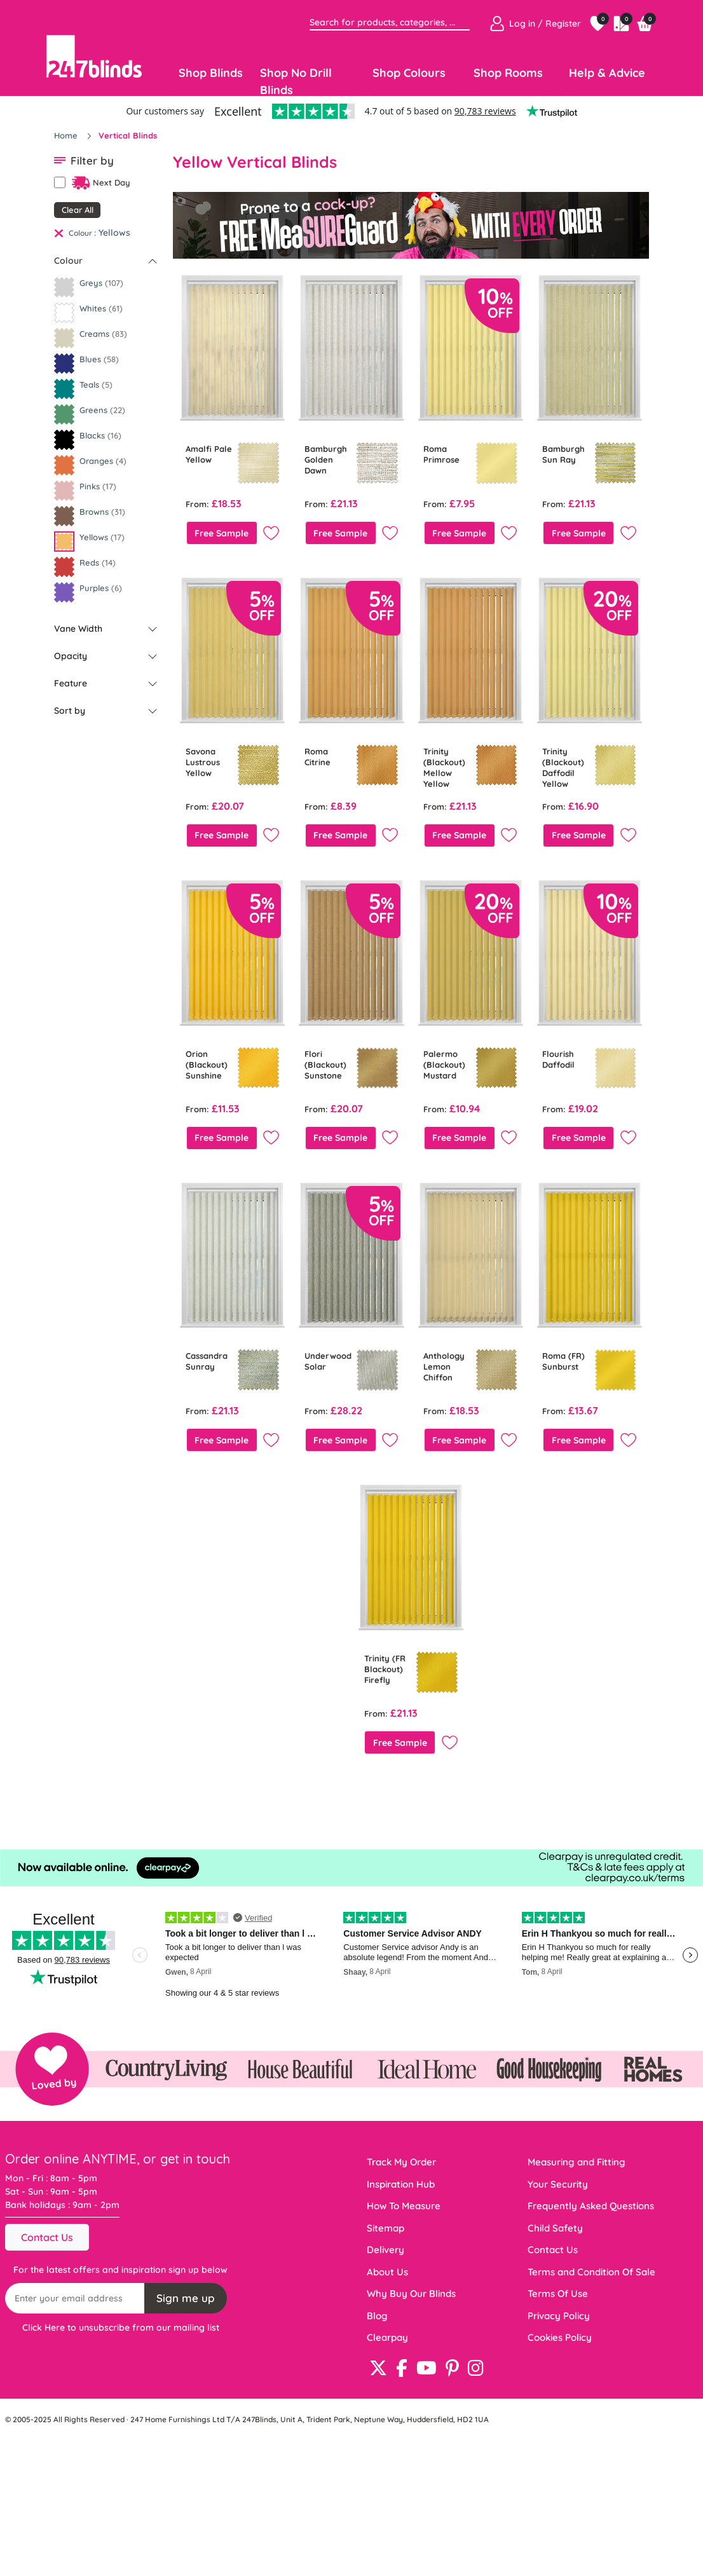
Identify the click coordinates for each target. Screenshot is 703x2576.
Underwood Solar (328, 1361)
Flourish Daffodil (558, 1059)
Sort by (69, 710)
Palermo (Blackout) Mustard (444, 1064)
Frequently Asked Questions (591, 2206)
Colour (68, 260)
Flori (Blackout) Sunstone (325, 1064)
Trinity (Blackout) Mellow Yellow (444, 767)
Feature (70, 683)
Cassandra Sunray (207, 1361)
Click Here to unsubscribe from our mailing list (120, 2327)
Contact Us (47, 2237)
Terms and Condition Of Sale (591, 2272)
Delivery (385, 2250)
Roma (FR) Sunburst (563, 1361)
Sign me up (185, 2298)
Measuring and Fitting (576, 2162)
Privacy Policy (559, 2316)
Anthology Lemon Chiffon (444, 1366)
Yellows (114, 232)
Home (67, 135)
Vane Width (78, 628)
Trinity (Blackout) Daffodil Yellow (563, 767)
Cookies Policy (560, 2337)
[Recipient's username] (75, 2298)
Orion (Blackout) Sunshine (207, 1064)
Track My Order (401, 2162)
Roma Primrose (441, 454)
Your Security (558, 2184)
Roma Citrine (317, 756)
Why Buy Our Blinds (411, 2293)
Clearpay (387, 2337)
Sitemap (385, 2228)
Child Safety (555, 2228)
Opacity (70, 656)
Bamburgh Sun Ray (563, 454)
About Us (387, 2272)
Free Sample (222, 533)
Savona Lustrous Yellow (203, 762)
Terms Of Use (558, 2293)
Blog (377, 2316)
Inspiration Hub (401, 2184)
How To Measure (403, 2206)
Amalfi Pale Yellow (209, 454)
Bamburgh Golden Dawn (325, 459)
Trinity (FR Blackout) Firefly (385, 1669)
